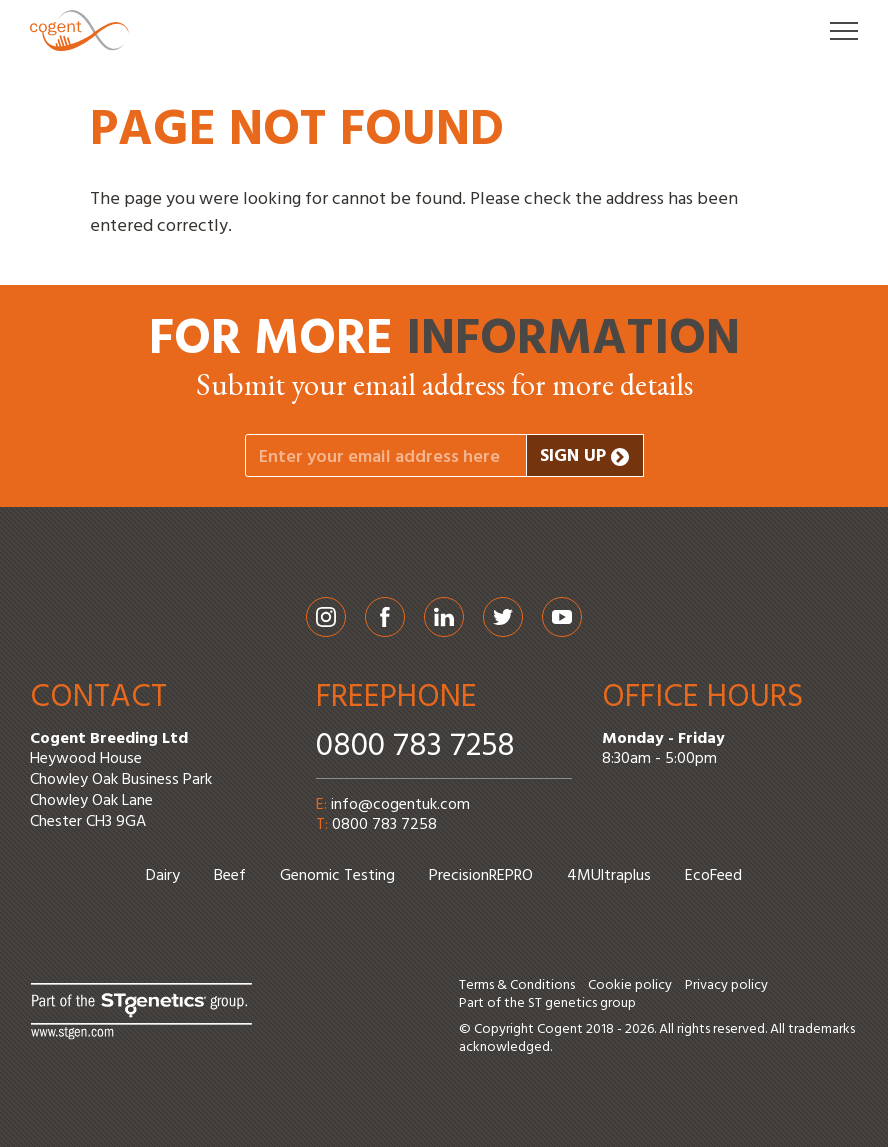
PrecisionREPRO (481, 876)
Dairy (163, 876)
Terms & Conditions (517, 985)
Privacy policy (726, 985)
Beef (230, 876)
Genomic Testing (337, 876)
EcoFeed (713, 876)
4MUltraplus (609, 876)
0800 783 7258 (415, 746)
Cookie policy (630, 985)
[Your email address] (386, 455)
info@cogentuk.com (400, 805)
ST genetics (562, 1003)
